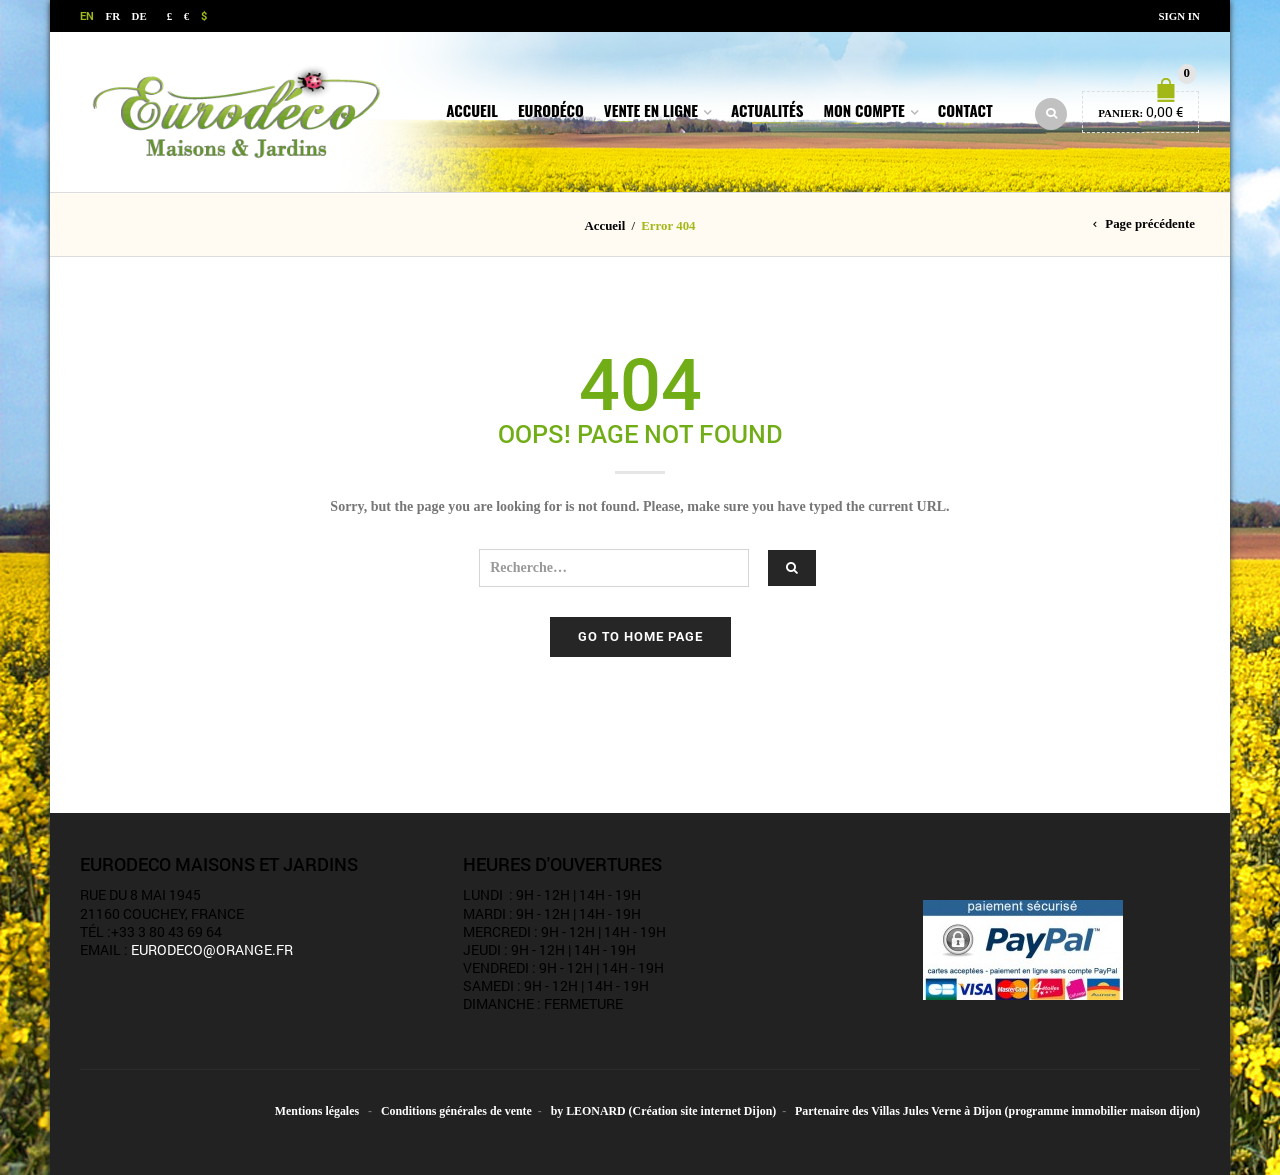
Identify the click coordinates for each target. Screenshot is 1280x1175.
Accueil (472, 110)
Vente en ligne (651, 110)
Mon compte (863, 110)
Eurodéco (551, 110)
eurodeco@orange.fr (212, 949)
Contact (965, 110)
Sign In (1179, 16)
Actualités (767, 110)
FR (113, 16)
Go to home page (640, 636)
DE (139, 16)
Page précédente (1150, 224)
